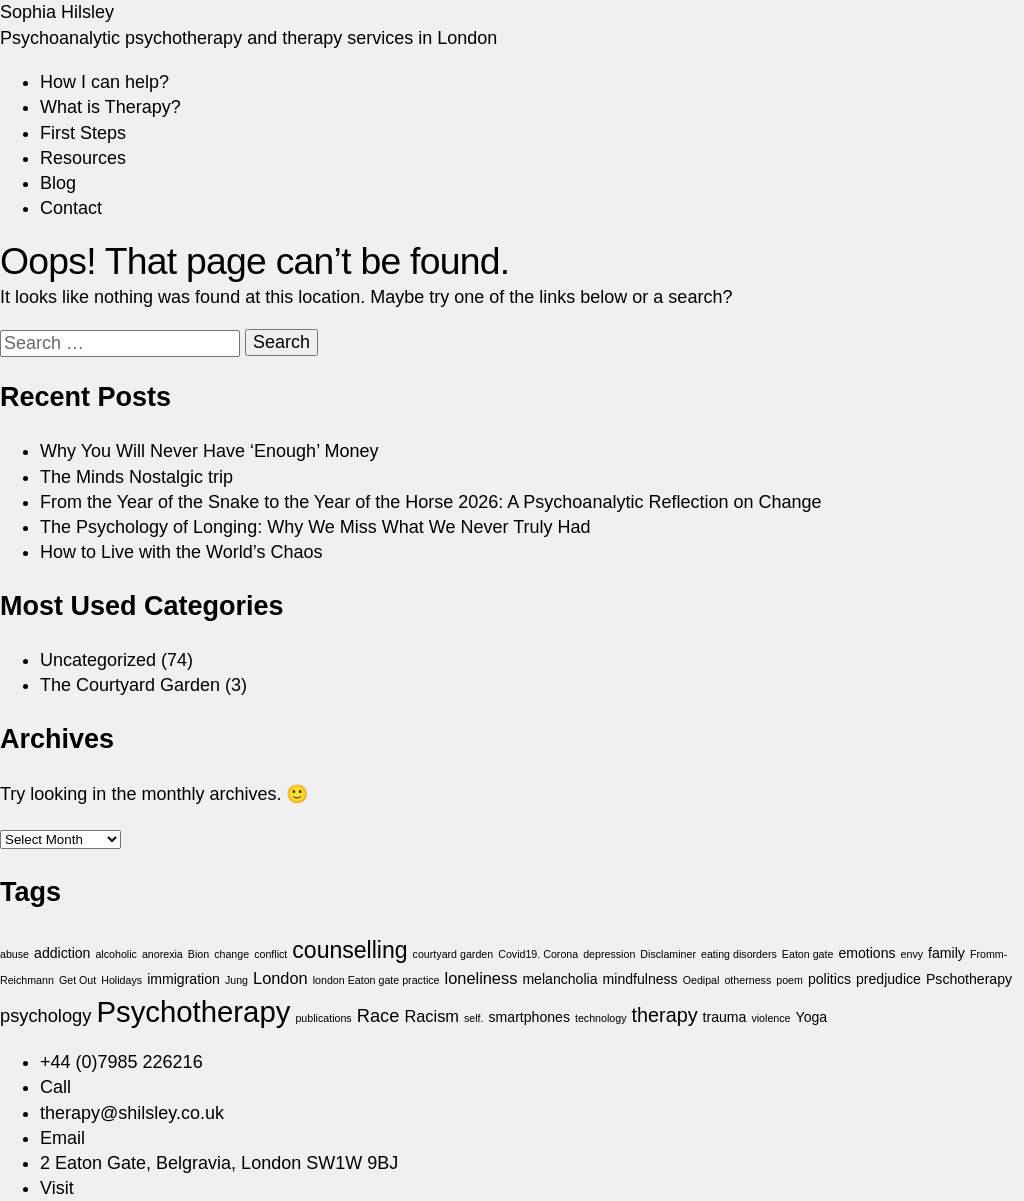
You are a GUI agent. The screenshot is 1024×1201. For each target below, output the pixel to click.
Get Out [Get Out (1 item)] (77, 980)
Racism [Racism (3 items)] (431, 1016)
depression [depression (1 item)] (609, 954)
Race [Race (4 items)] (378, 1015)
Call (55, 1087)
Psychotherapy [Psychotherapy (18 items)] (193, 1011)
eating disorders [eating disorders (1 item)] (739, 954)
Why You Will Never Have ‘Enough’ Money (209, 451)
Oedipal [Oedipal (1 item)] (701, 980)
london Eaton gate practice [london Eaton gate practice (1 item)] (376, 980)
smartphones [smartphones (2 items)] (529, 1017)
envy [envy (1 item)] (912, 954)
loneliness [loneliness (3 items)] (481, 978)
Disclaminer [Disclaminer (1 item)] (668, 954)
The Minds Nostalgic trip (136, 477)
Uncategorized (98, 660)
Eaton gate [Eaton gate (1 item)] (808, 954)
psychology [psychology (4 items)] (45, 1015)
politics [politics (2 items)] (829, 979)
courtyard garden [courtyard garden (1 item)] (453, 954)
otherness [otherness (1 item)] (747, 980)
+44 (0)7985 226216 (121, 1062)
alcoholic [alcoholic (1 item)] (115, 954)
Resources (83, 158)
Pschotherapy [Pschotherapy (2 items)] (969, 979)
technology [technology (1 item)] (601, 1018)
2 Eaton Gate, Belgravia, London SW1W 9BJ (219, 1163)
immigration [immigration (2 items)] (183, 979)
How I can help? (104, 82)
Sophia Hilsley (57, 12)
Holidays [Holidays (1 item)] (121, 980)
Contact (71, 208)
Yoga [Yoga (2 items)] (812, 1017)
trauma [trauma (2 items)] (725, 1017)
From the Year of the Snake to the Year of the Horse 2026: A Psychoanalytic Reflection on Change (431, 502)
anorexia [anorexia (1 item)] (162, 954)
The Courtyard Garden (130, 685)
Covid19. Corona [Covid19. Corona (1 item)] (538, 954)
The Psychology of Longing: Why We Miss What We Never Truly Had (315, 527)
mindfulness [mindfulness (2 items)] (640, 979)
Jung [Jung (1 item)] (236, 980)
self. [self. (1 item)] (474, 1018)
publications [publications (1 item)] (323, 1018)
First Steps (83, 133)
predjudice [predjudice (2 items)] (888, 979)
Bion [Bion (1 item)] (198, 954)
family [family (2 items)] (946, 953)
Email (62, 1138)
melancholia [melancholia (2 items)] (559, 979)
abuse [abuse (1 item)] (14, 954)
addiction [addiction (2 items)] (62, 953)
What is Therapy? (110, 107)
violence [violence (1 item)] (770, 1018)
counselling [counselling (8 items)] (349, 950)
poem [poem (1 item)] (789, 980)
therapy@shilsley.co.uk (132, 1113)
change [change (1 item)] (231, 954)
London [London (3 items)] (280, 978)
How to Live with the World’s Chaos (181, 552)
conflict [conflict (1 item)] (270, 954)
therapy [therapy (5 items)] (665, 1015)
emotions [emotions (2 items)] (866, 953)
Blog (58, 183)
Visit (57, 1188)
